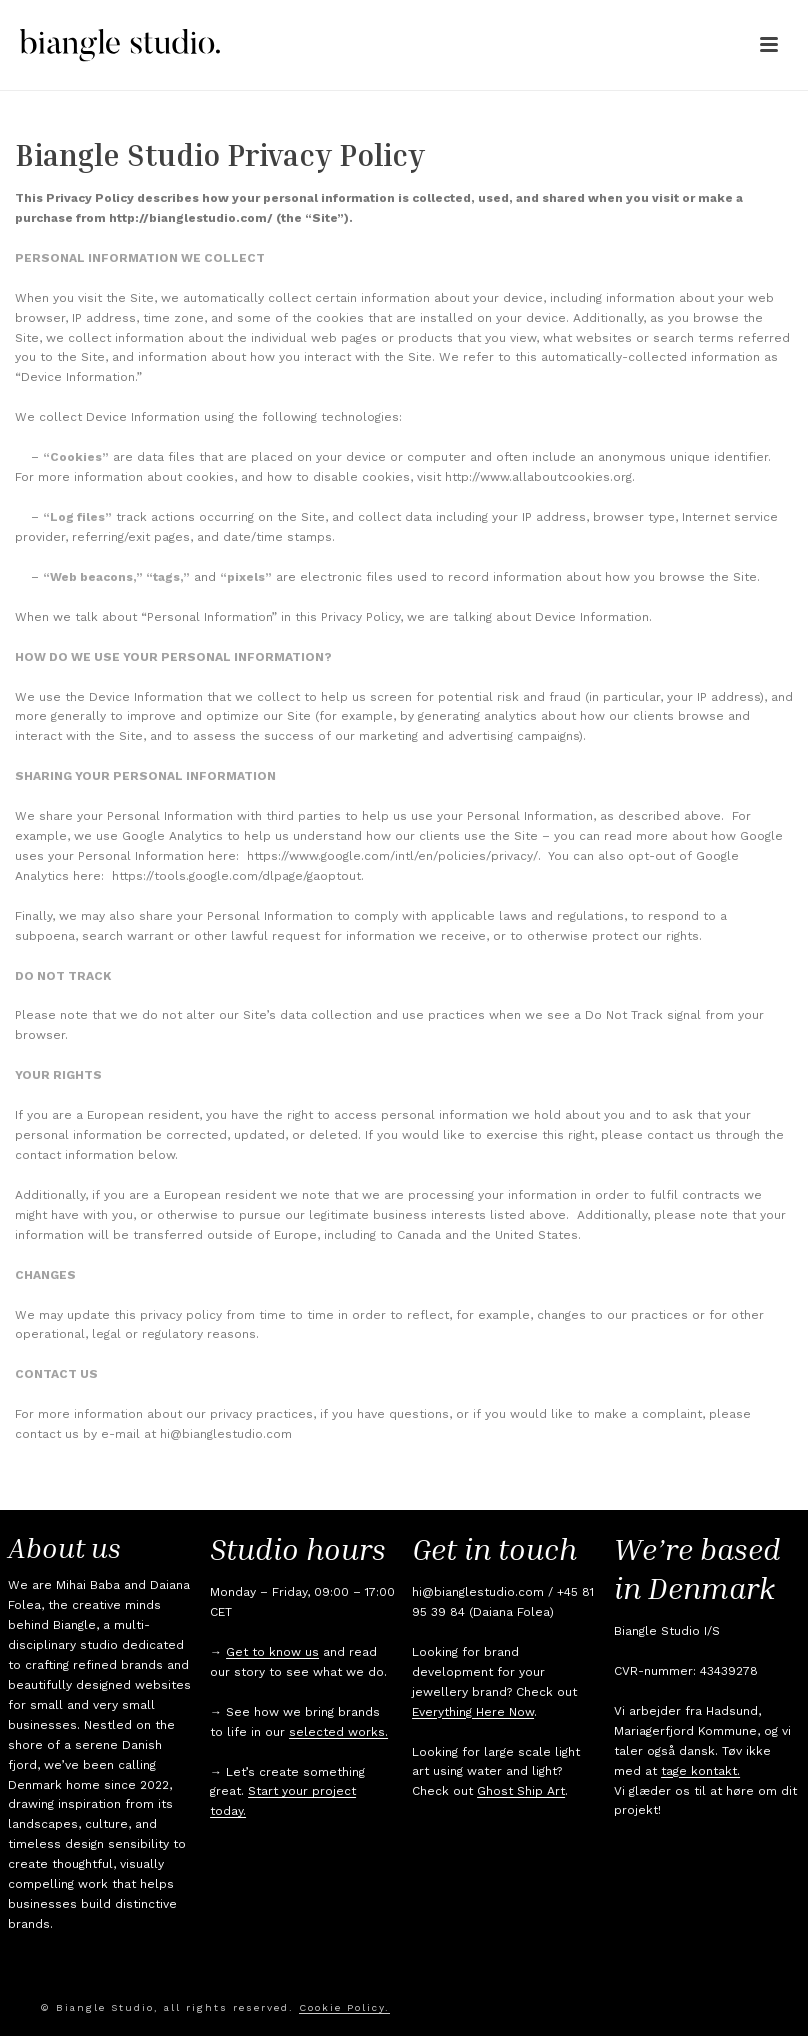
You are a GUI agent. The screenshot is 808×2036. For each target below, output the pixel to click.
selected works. (338, 1732)
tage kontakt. (700, 1771)
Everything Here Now (473, 1712)
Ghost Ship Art (521, 1791)
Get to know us (272, 1652)
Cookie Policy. (344, 2007)
